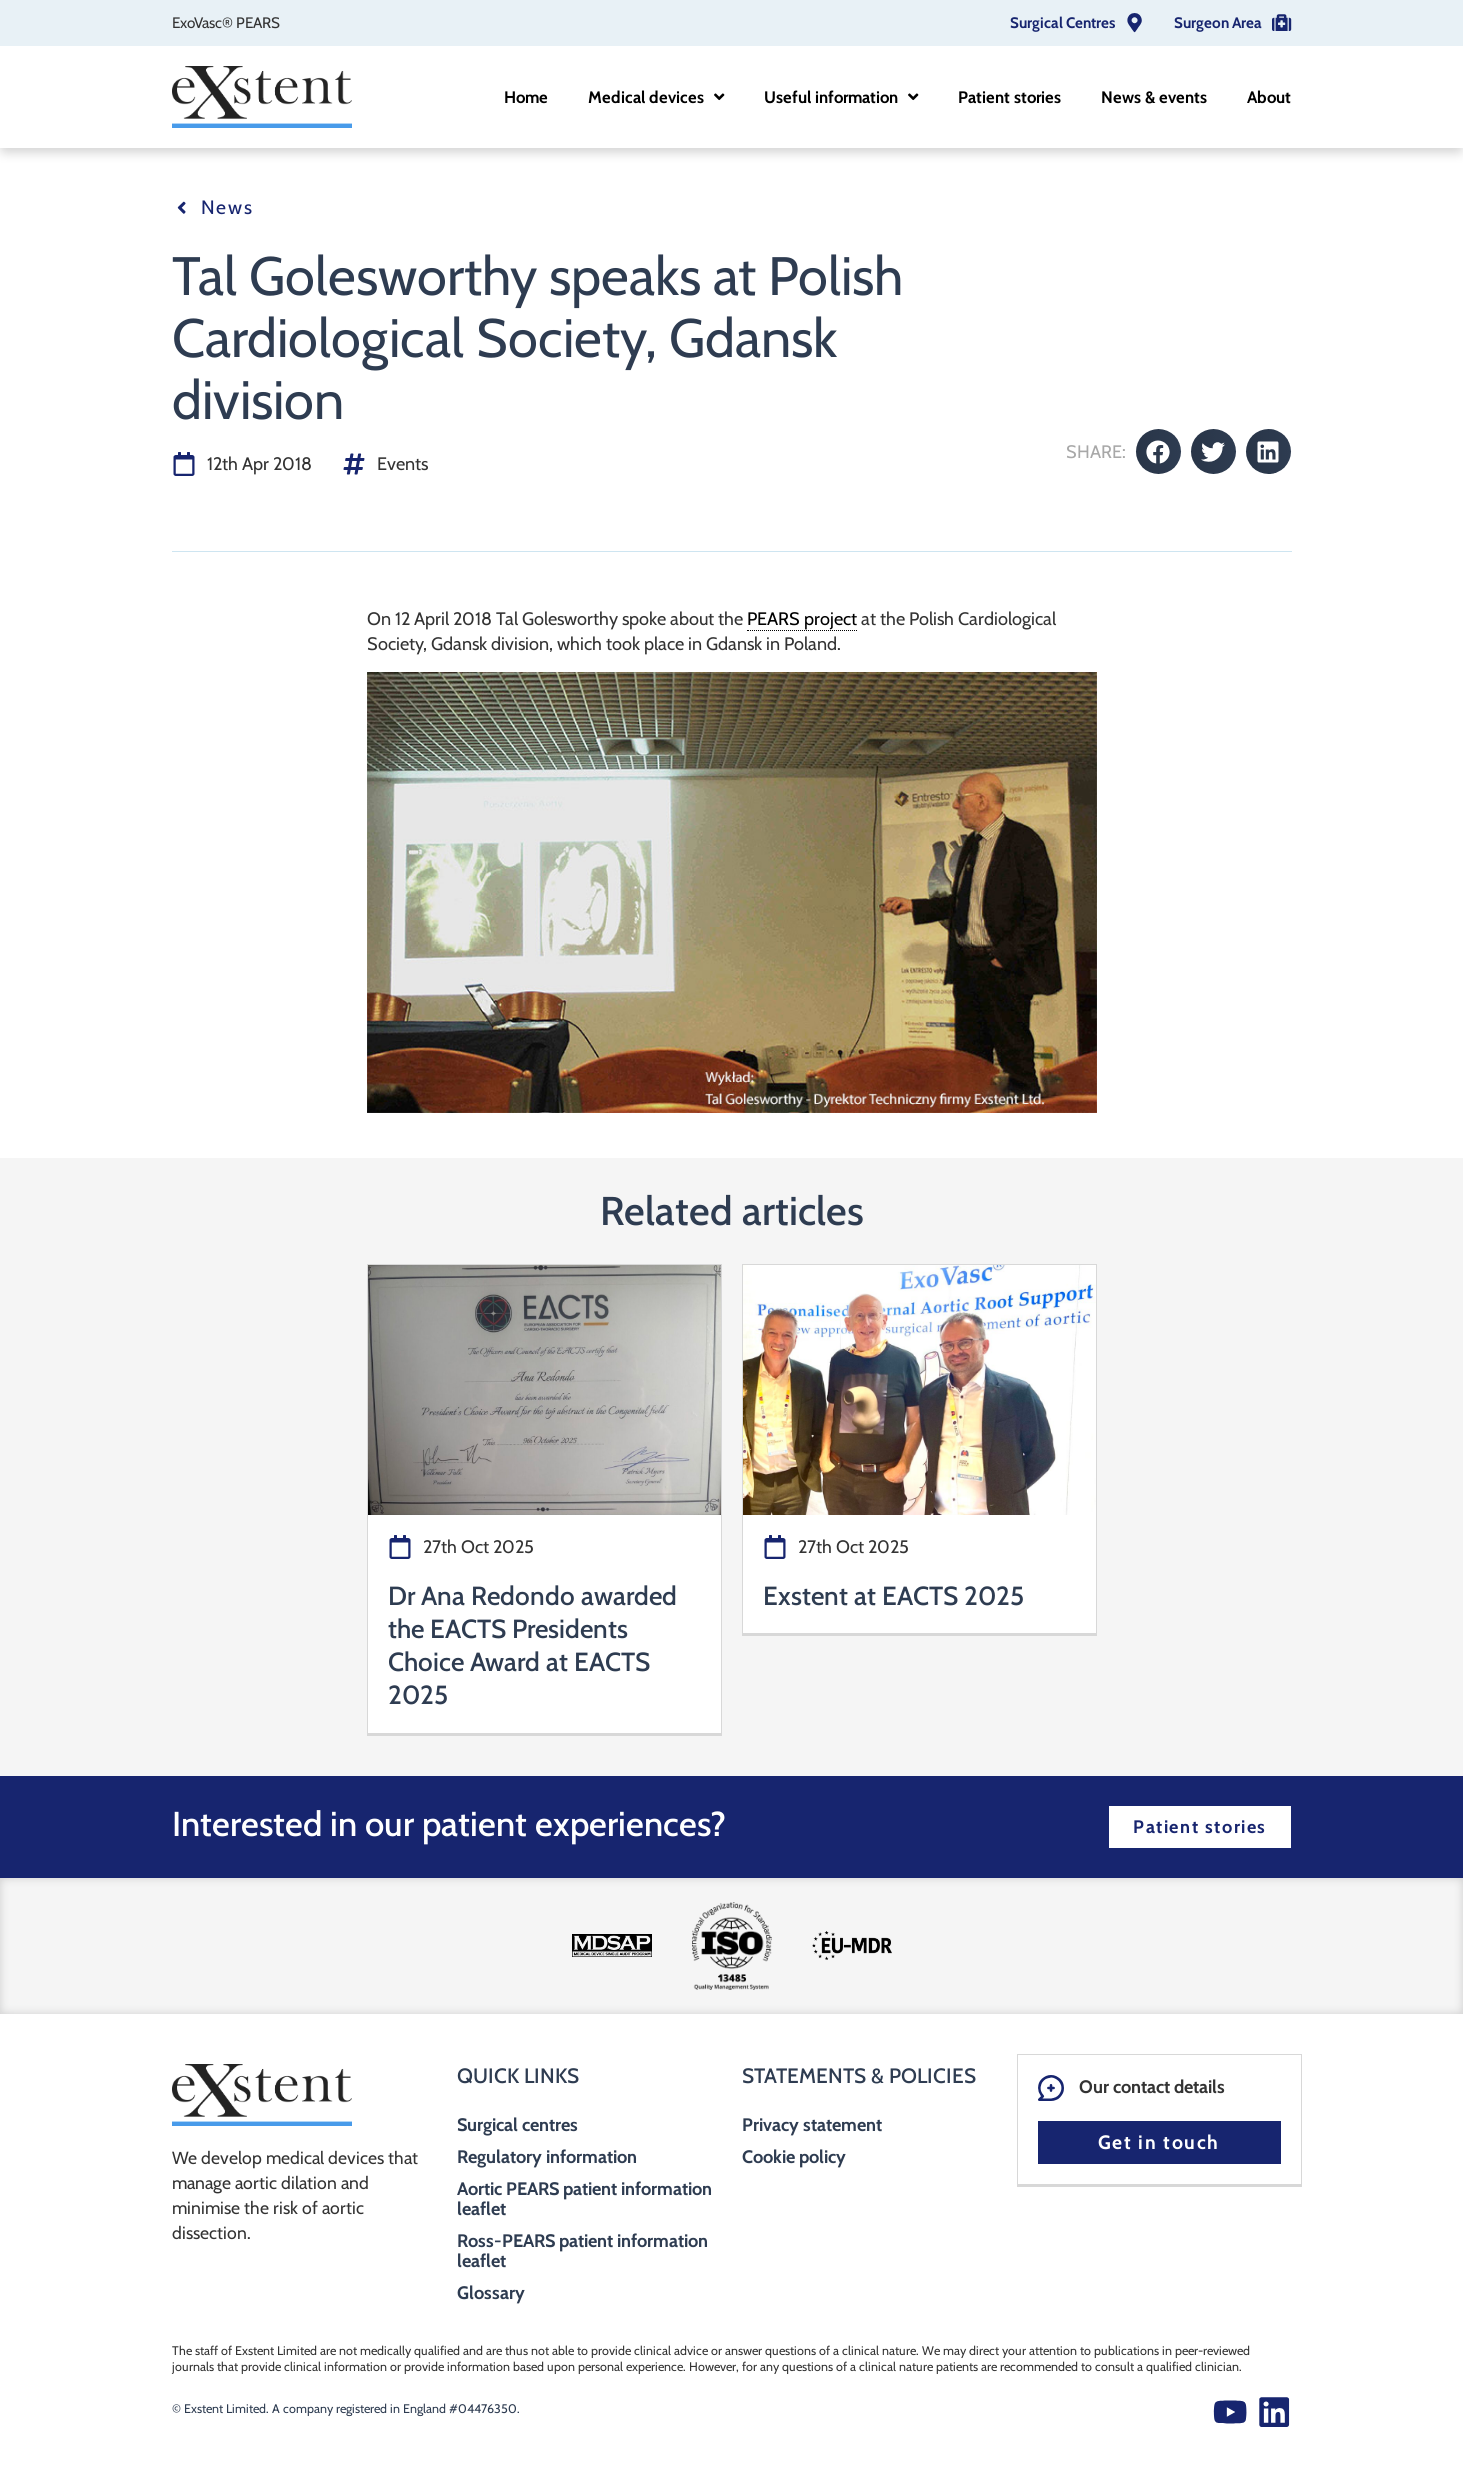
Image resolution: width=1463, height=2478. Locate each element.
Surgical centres (517, 2125)
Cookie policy (794, 2157)
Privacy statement (812, 2125)
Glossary (491, 2293)
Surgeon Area (1218, 22)
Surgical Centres (1062, 22)
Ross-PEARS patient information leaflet (582, 2251)
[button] (1158, 451)
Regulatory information (547, 2157)
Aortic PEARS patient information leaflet (584, 2199)
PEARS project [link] (802, 619)
